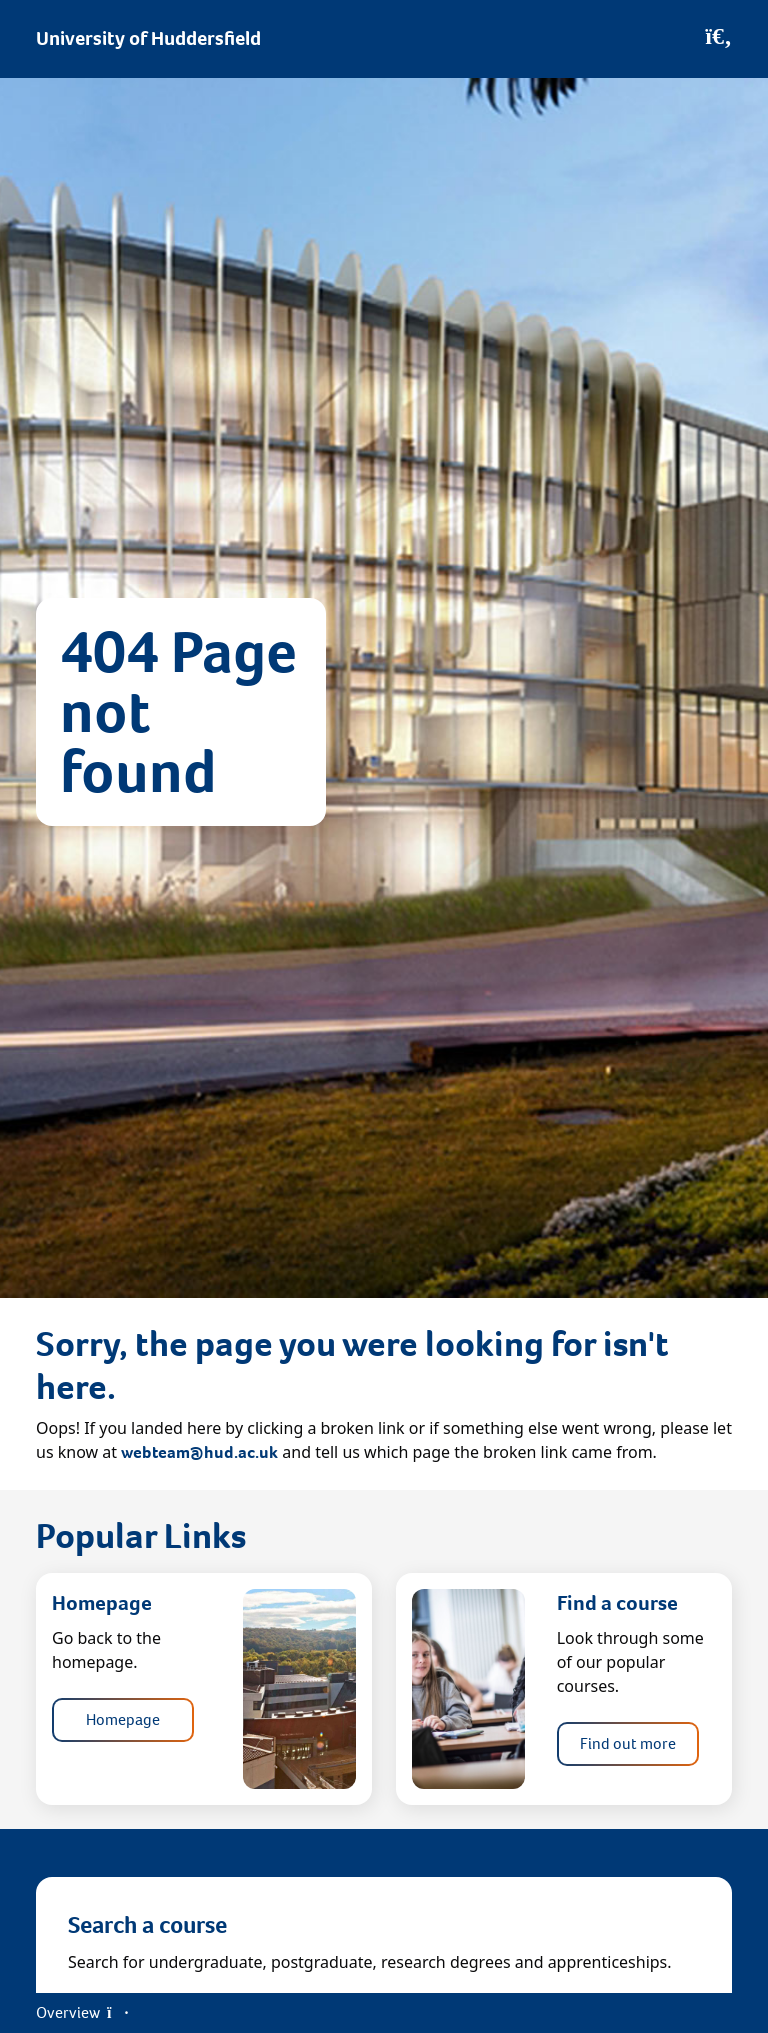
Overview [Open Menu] (82, 2012)
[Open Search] (718, 39)
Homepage (123, 1719)
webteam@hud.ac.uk (199, 1452)
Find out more (628, 1743)
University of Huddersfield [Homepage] (148, 38)
